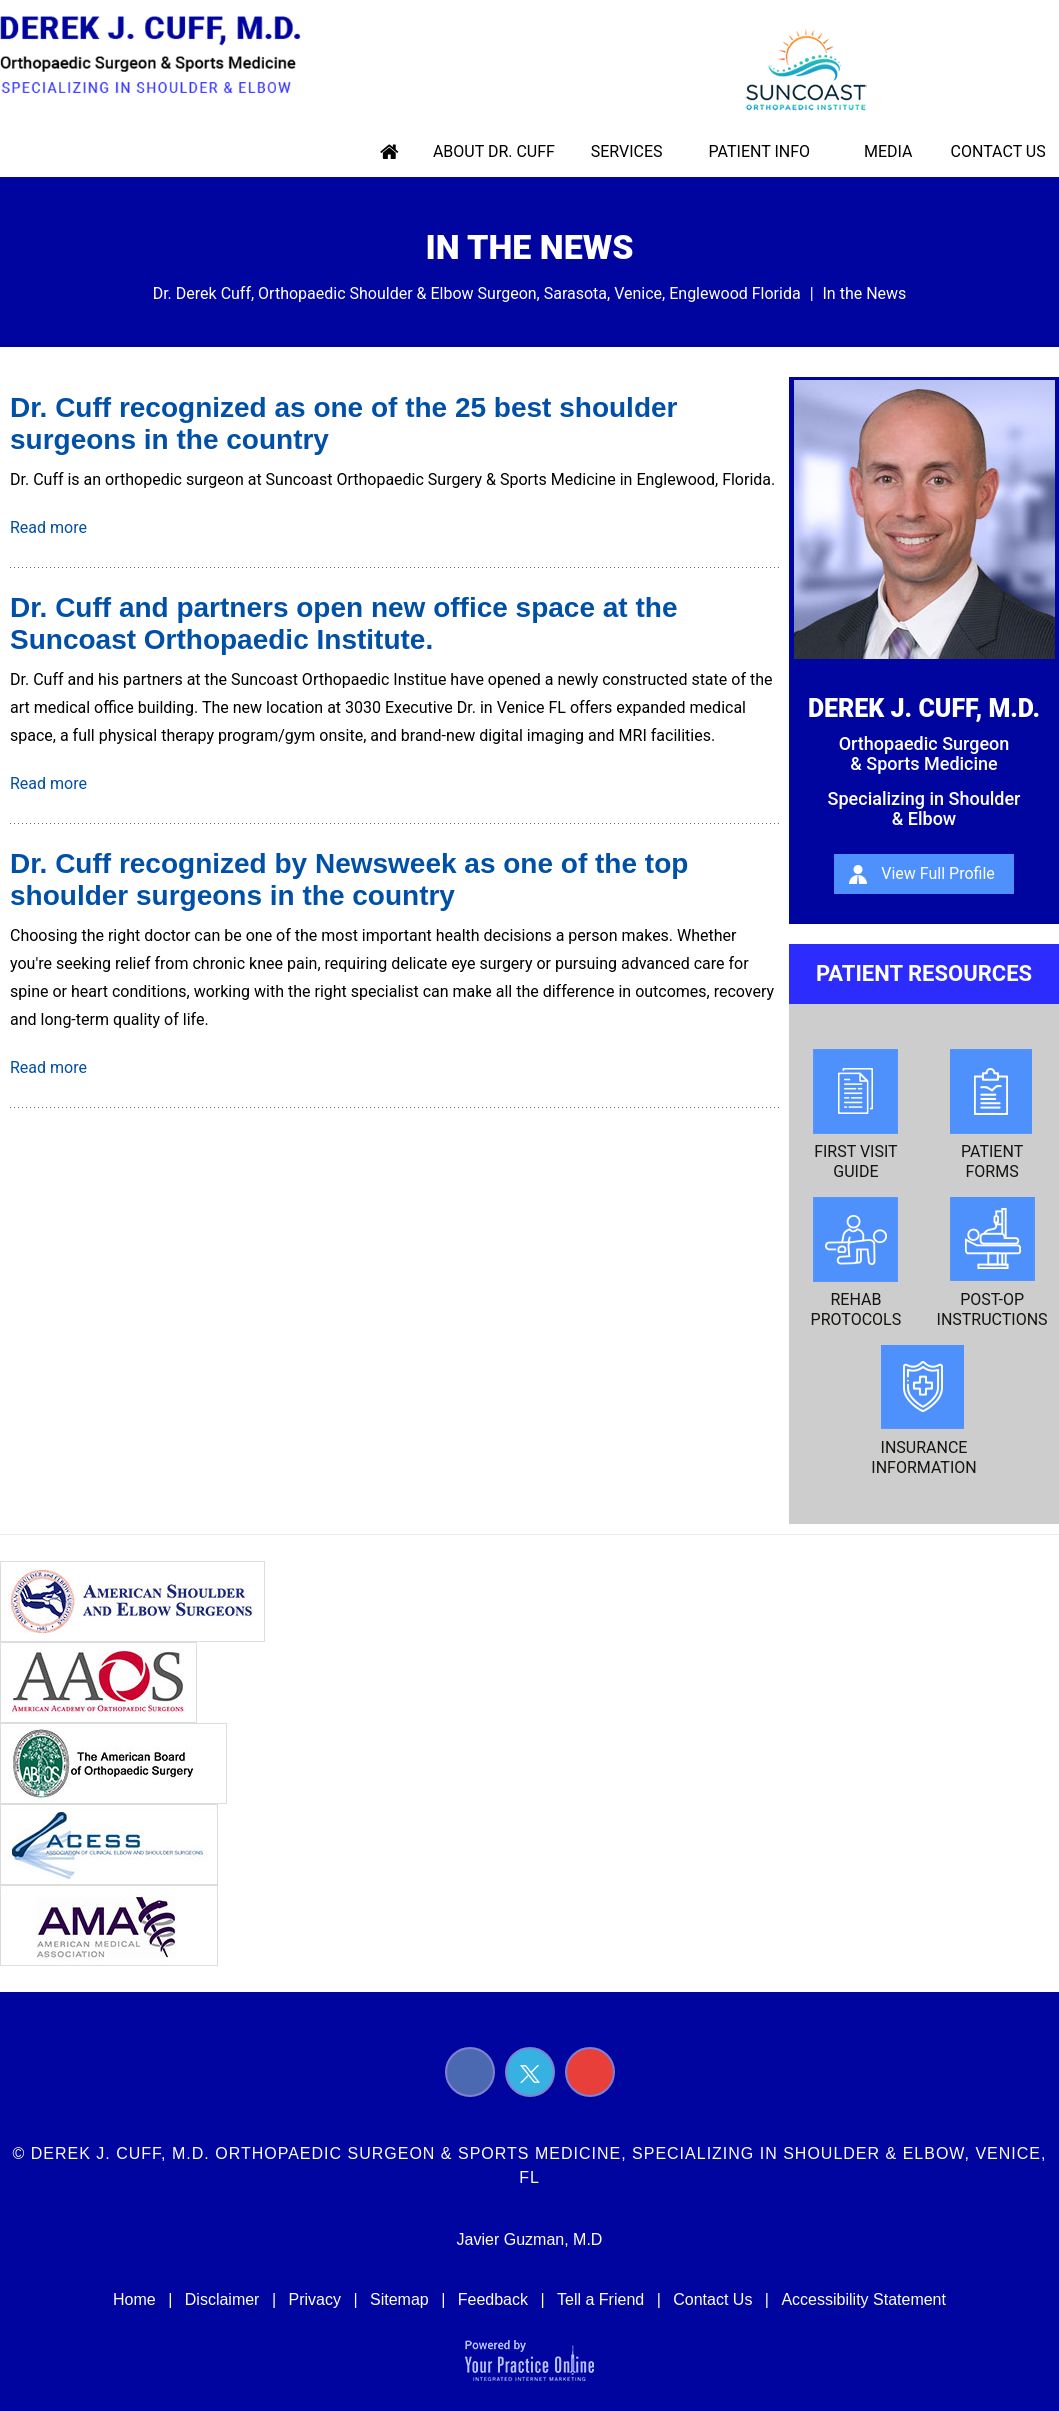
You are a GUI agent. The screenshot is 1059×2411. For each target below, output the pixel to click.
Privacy (314, 2299)
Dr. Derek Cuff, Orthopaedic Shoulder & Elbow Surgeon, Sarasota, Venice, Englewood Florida (477, 293)
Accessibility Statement (863, 2299)
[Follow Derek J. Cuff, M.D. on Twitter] (530, 2072)
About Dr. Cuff (502, 151)
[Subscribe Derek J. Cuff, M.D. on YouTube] (590, 2072)
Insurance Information (923, 1411)
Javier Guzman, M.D (530, 2239)
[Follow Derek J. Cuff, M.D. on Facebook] (470, 2072)
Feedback (493, 2299)
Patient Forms (992, 1115)
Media (887, 151)
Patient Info (761, 151)
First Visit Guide (855, 1115)
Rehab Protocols (856, 1263)
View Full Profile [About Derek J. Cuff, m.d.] (938, 873)
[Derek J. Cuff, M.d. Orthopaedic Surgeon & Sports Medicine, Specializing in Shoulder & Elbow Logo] (159, 55)
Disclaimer (222, 2299)
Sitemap (399, 2299)
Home (399, 152)
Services (632, 151)
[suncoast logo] (794, 68)
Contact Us (994, 151)
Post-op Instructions (992, 1263)
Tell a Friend (600, 2299)
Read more (48, 527)
